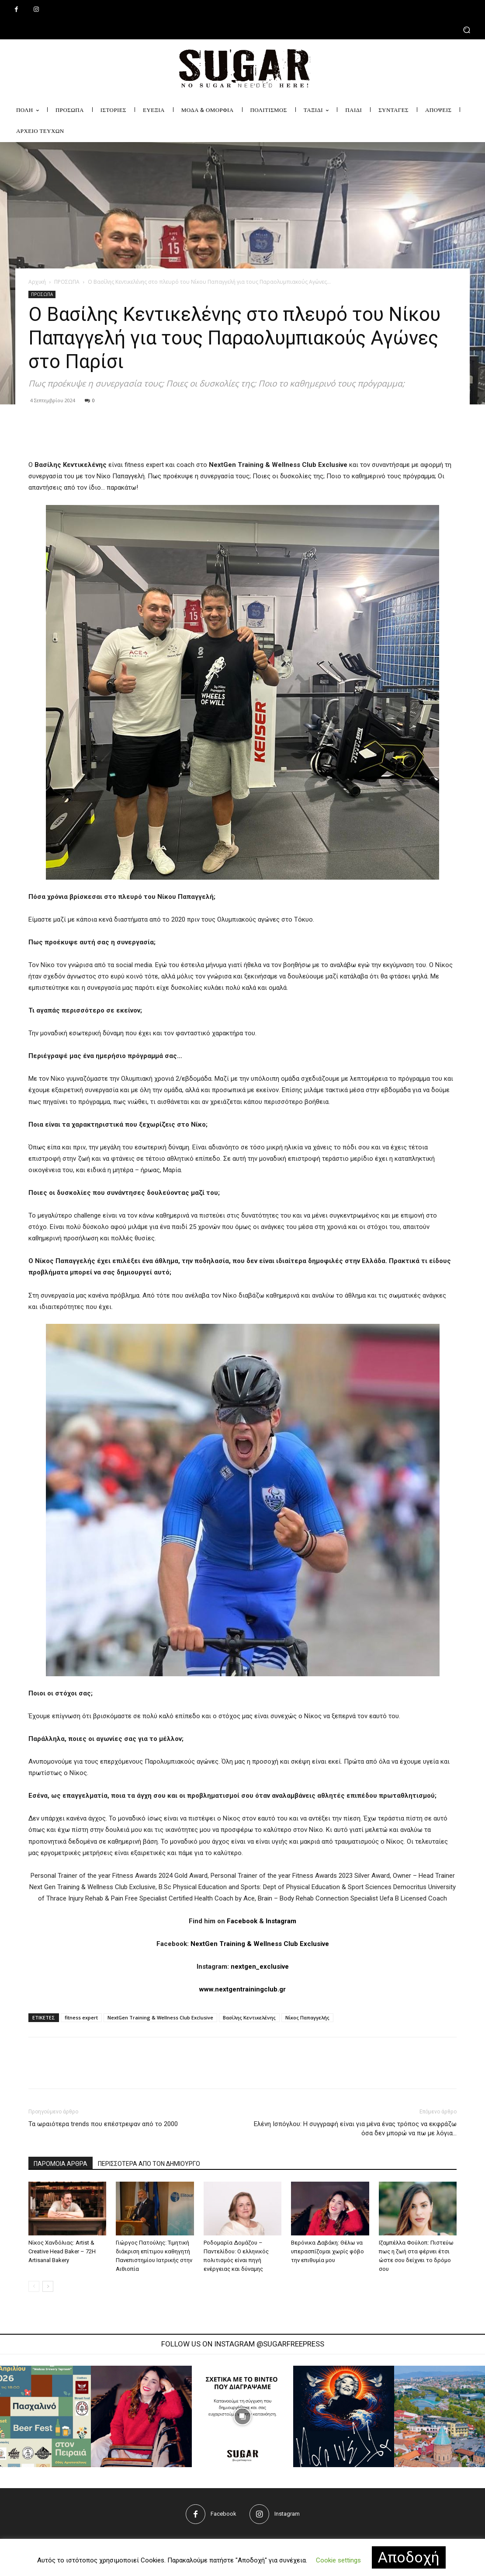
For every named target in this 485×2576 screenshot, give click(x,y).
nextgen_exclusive (260, 1966)
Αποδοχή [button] (409, 2557)
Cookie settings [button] (338, 2560)
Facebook (242, 1921)
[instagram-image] (141, 2416)
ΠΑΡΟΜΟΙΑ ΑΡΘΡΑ (60, 2163)
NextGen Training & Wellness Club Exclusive (260, 1944)
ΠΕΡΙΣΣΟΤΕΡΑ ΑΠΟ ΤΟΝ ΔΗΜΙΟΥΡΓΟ (149, 2163)
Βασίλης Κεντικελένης (249, 2017)
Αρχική (37, 281)
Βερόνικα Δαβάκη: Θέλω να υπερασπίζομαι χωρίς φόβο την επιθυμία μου (327, 2251)
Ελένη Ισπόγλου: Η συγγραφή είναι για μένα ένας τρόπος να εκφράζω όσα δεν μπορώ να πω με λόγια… (355, 2128)
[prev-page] (33, 2286)
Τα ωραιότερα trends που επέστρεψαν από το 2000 (103, 2124)
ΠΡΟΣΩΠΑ (67, 281)
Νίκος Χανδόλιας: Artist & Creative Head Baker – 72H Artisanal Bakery (62, 2251)
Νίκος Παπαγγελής (307, 2017)
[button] (242, 29)
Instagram (281, 1921)
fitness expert (81, 2017)
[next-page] (47, 2286)
